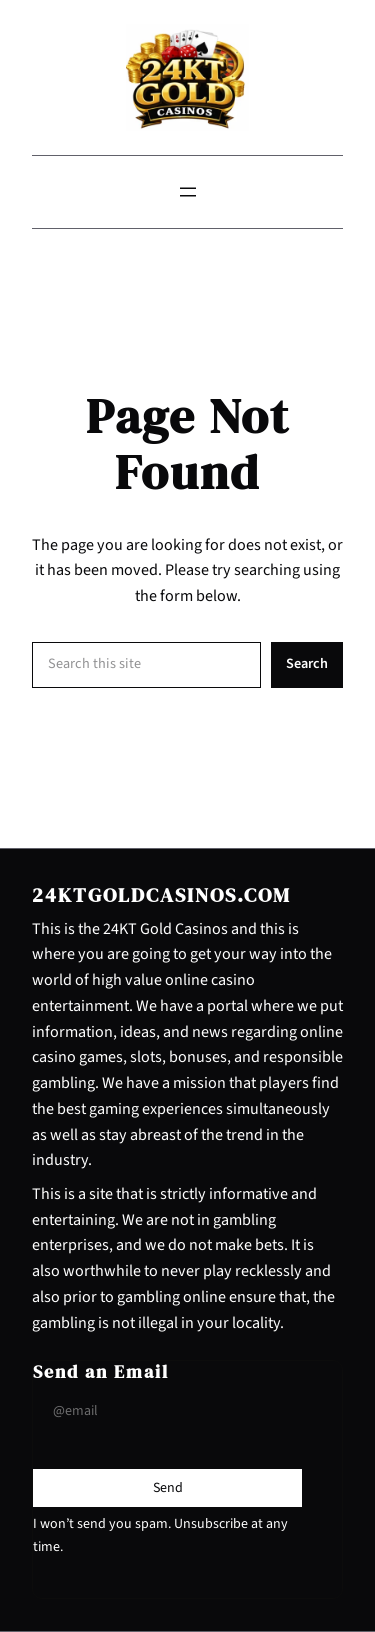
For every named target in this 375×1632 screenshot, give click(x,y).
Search (307, 663)
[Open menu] (188, 192)
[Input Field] (167, 1411)
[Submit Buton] (168, 1488)
